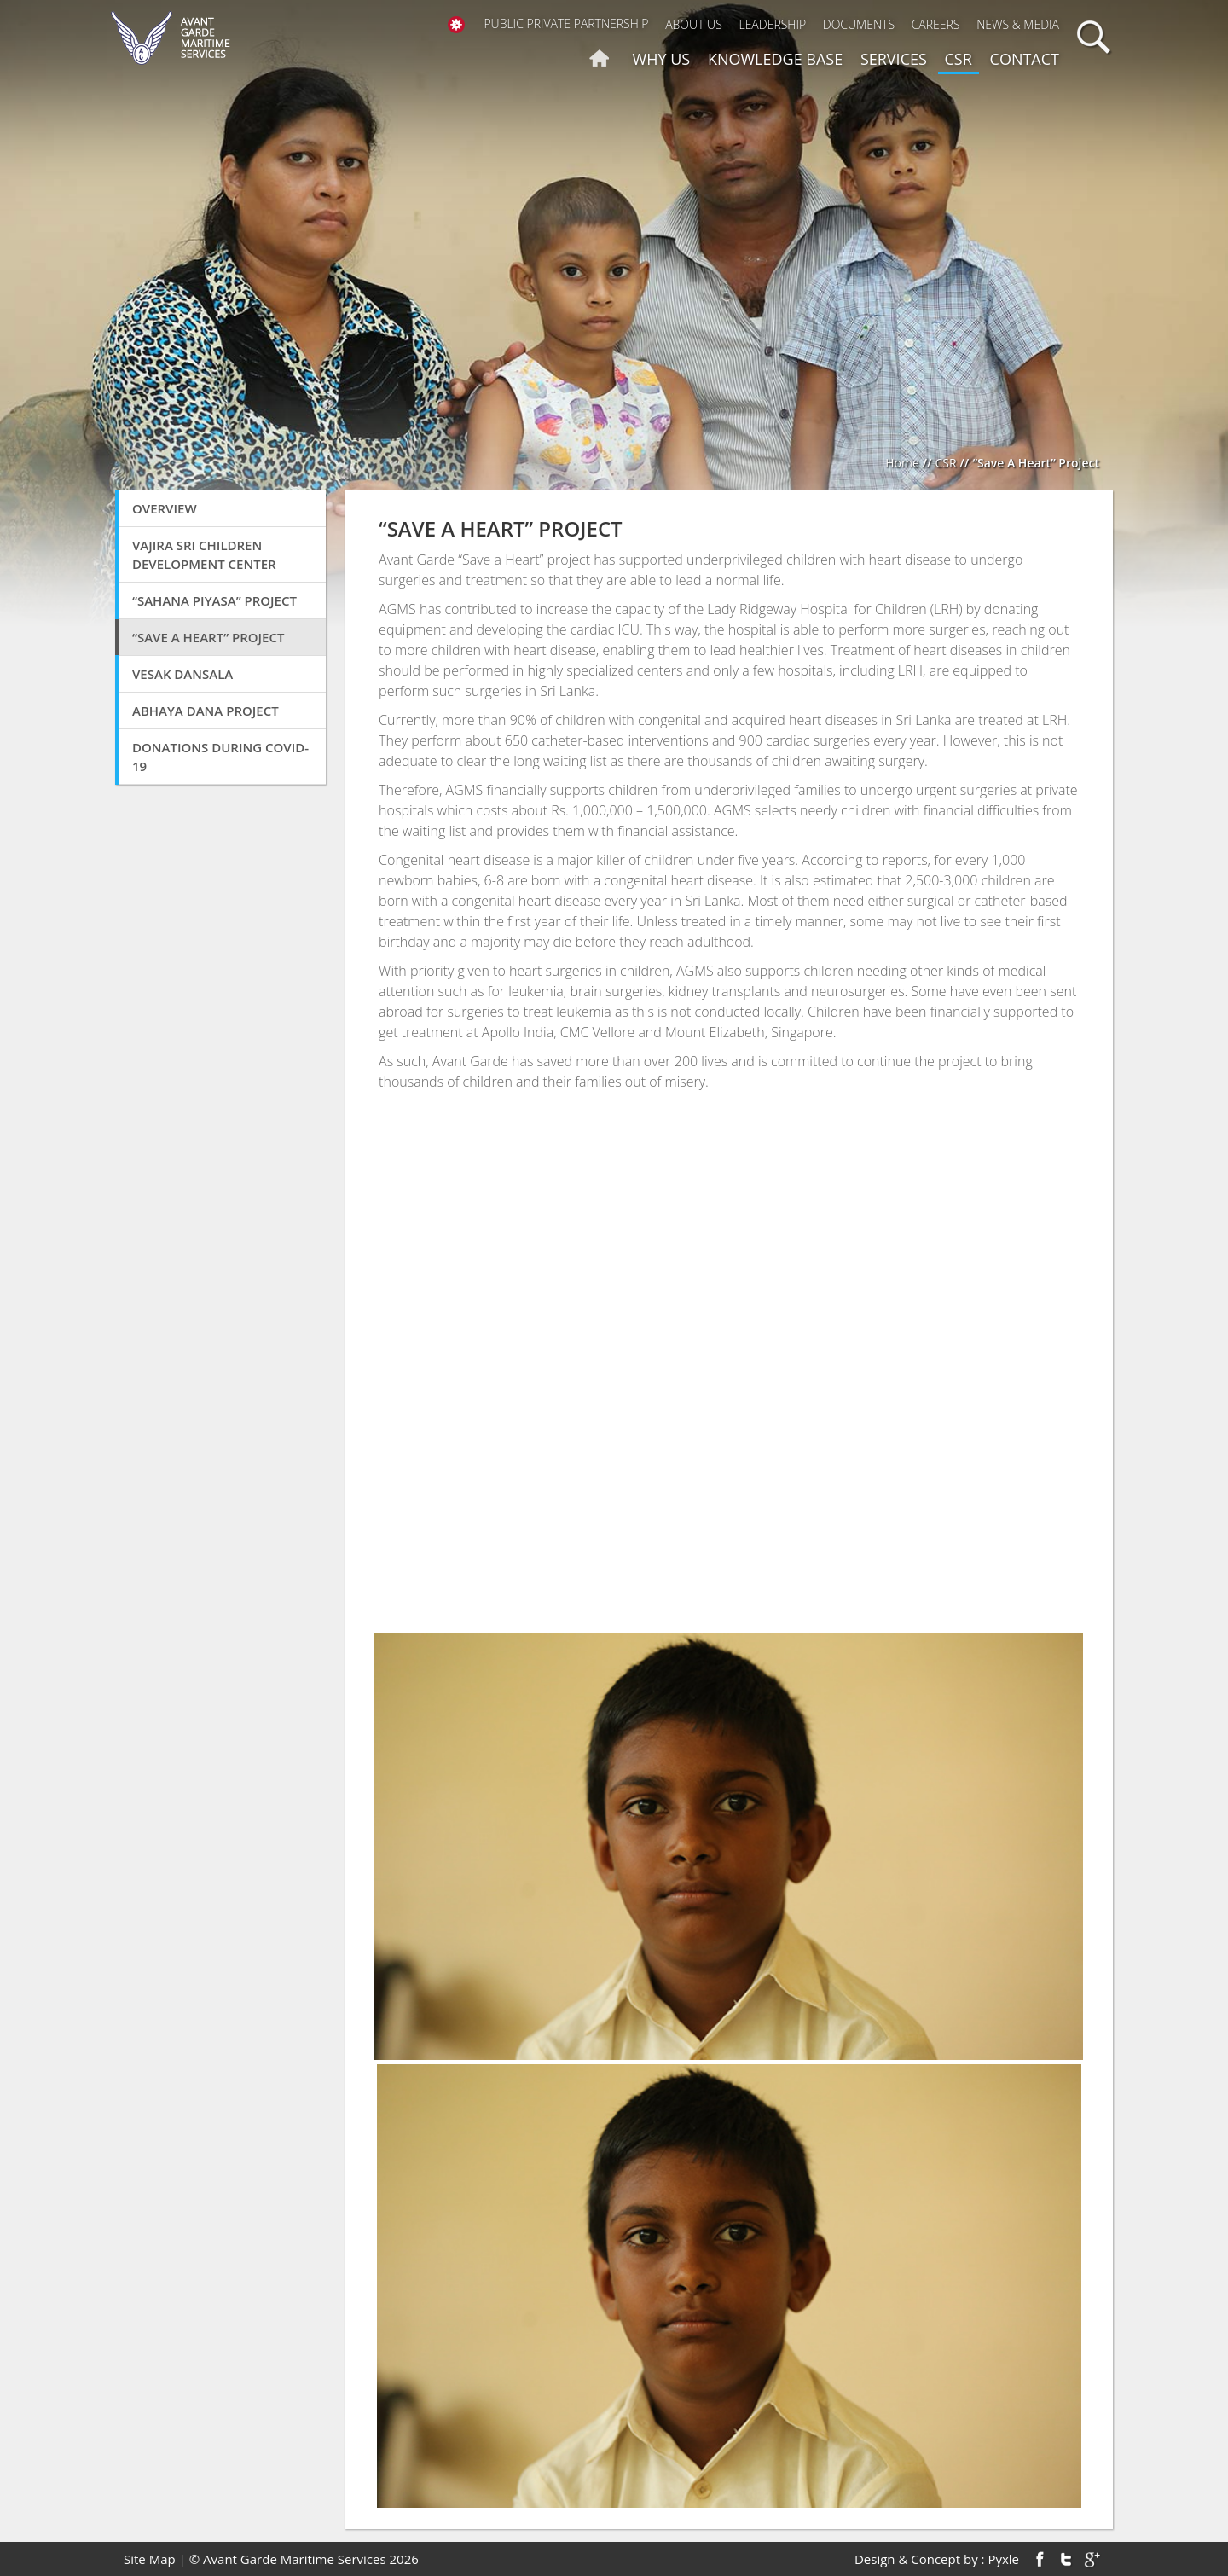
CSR (958, 59)
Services (893, 59)
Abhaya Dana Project (205, 710)
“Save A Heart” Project (208, 637)
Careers (936, 24)
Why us (662, 59)
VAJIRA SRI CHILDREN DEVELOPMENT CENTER (204, 554)
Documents (859, 24)
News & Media (1017, 24)
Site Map (150, 2558)
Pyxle (1003, 2558)
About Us (693, 24)
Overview (164, 508)
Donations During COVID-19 (220, 757)
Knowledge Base (775, 59)
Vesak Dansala (182, 673)
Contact (1024, 59)
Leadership (772, 24)
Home (902, 463)
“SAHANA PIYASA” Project (214, 600)
